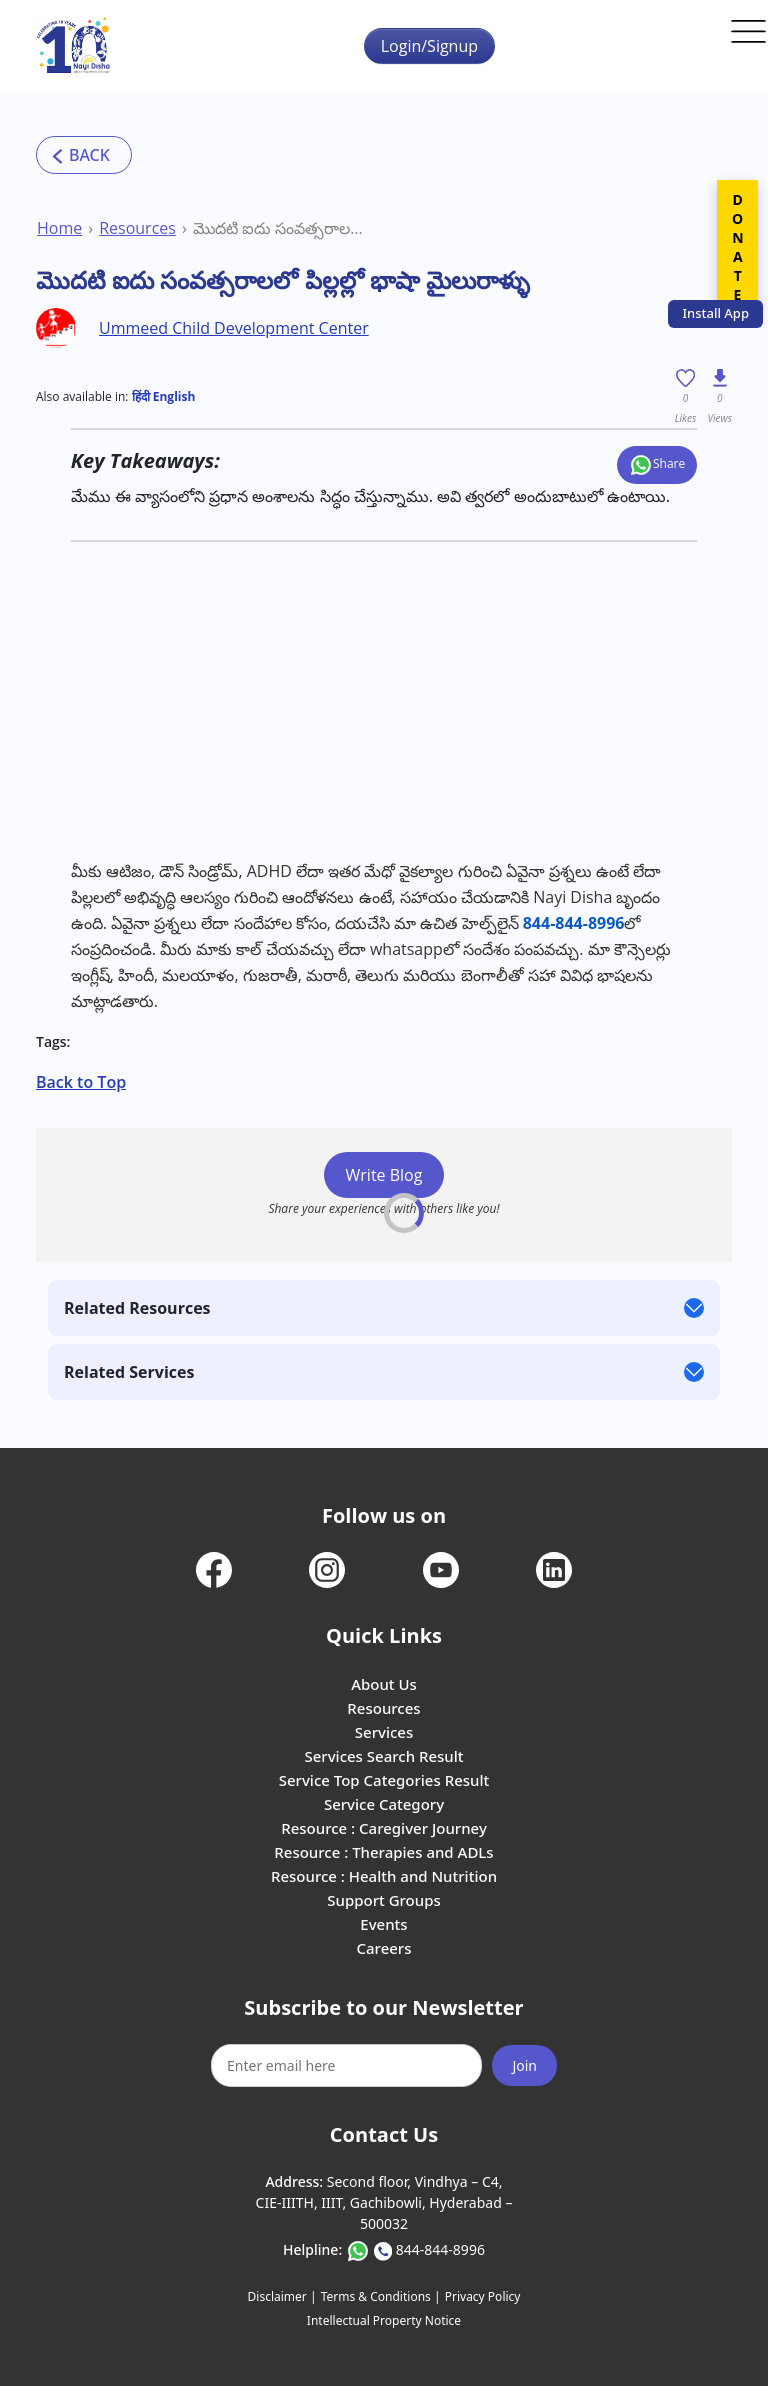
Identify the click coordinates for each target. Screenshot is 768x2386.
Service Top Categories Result (384, 1780)
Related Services (129, 1372)
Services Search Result (383, 1756)
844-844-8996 (440, 2249)
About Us (384, 1684)
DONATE (737, 247)
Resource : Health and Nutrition (384, 1876)
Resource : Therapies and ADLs (383, 1852)
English (173, 396)
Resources (137, 228)
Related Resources (137, 1308)
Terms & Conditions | (381, 2296)
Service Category (384, 1804)
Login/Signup (429, 46)
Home (59, 228)
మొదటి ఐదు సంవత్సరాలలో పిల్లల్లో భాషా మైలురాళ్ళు (280, 228)
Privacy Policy (483, 2296)
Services (384, 1732)
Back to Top (81, 1082)
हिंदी (141, 396)
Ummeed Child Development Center (234, 328)
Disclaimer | (282, 2296)
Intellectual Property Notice (384, 2320)
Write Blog (384, 1175)
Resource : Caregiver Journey (384, 1828)
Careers (383, 1948)
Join (524, 2065)
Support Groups (384, 1900)
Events (383, 1924)
